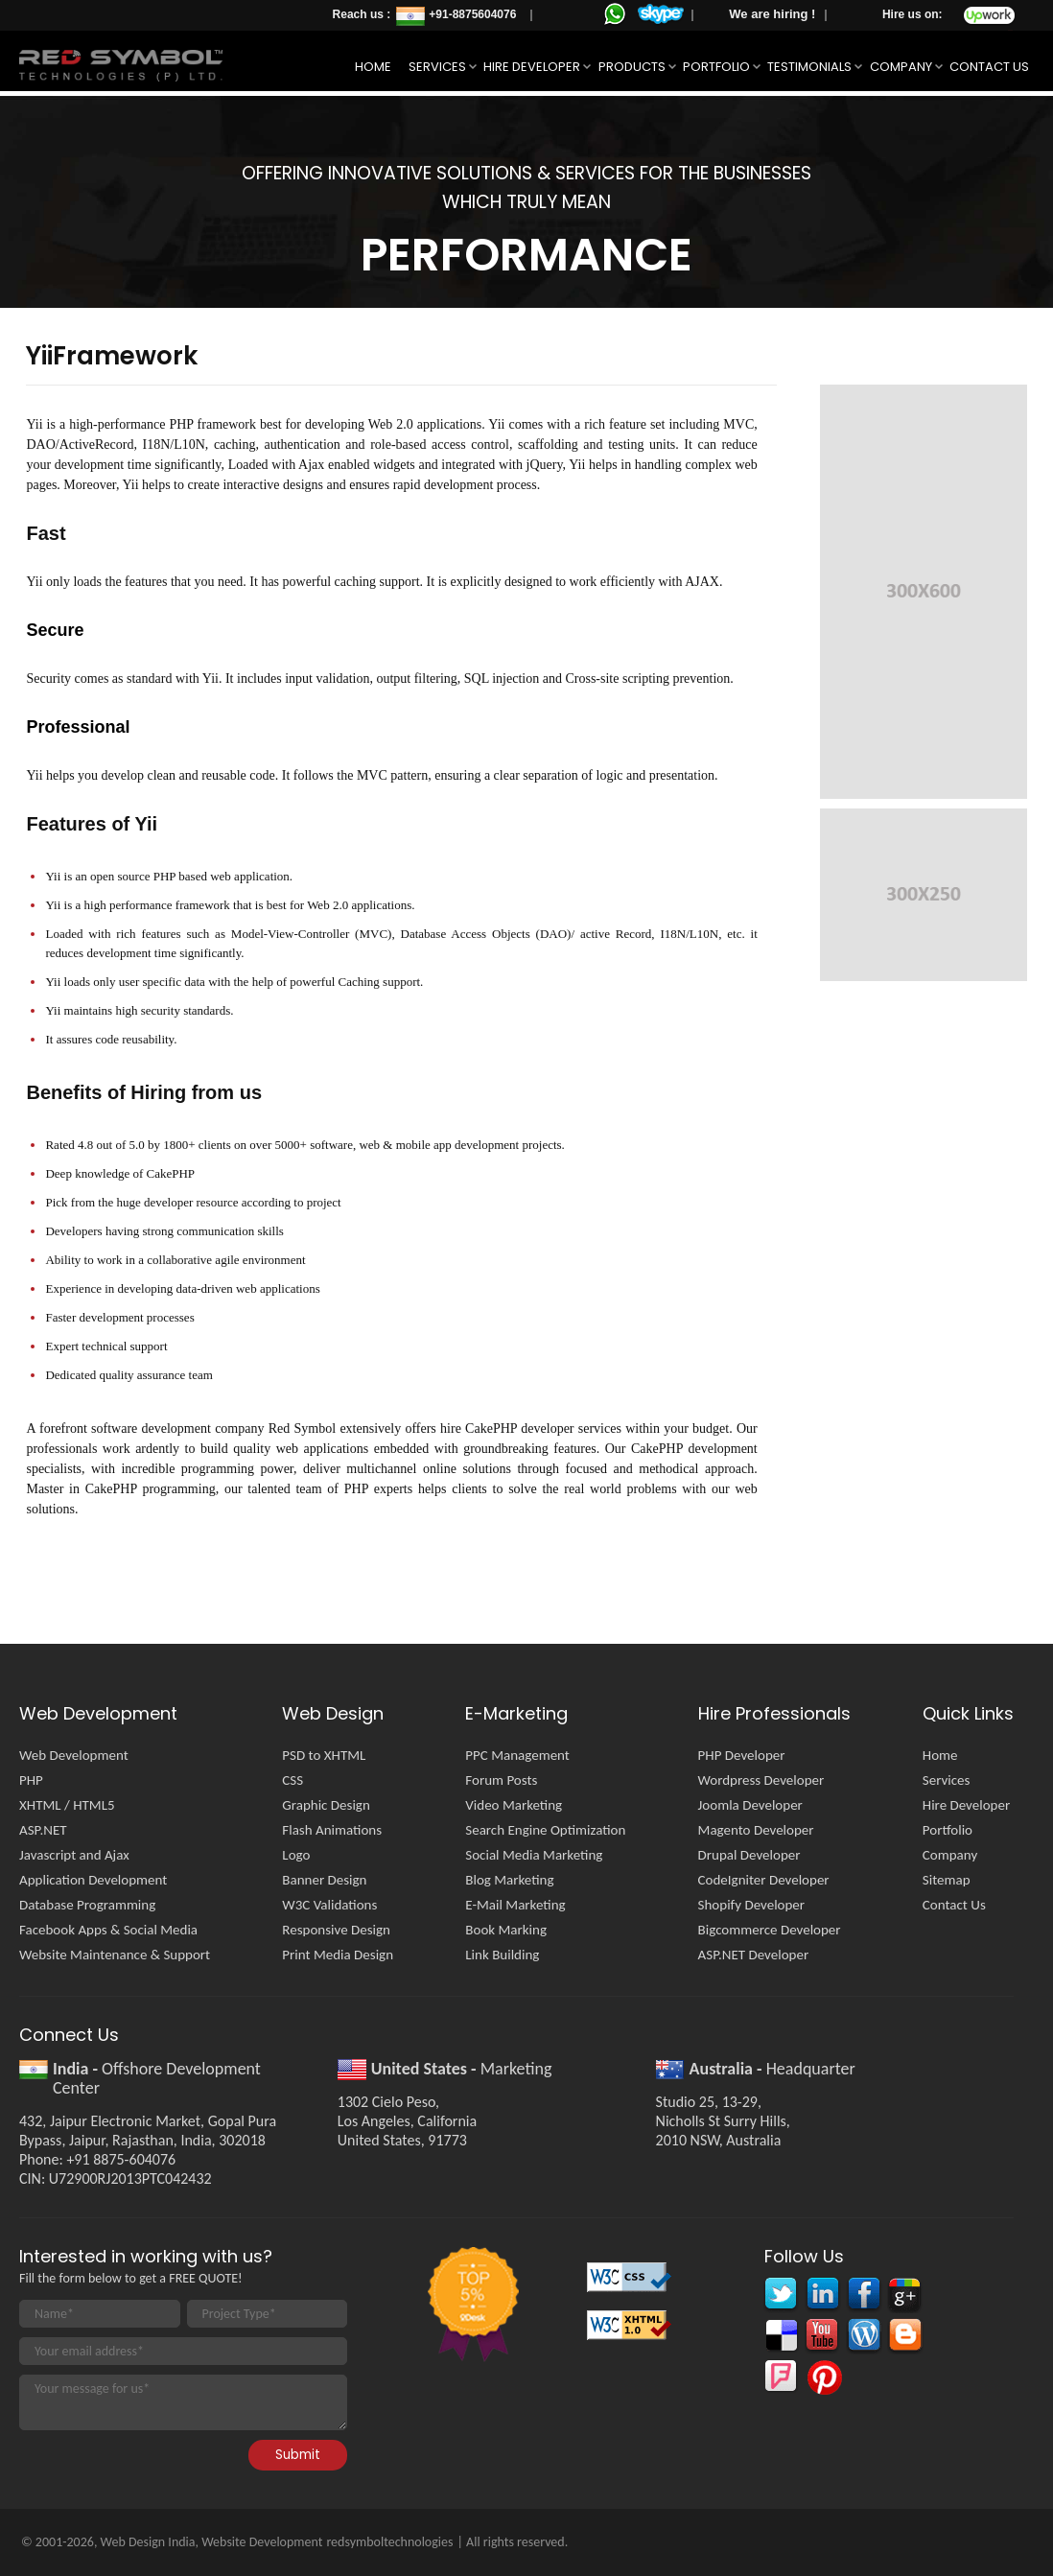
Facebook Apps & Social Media (108, 1929)
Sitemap (947, 1879)
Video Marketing (513, 1805)
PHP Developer (741, 1755)
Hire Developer (531, 67)
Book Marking (506, 1929)
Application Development (93, 1879)
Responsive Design (336, 1929)
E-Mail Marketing (515, 1904)
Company (901, 67)
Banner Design (324, 1879)
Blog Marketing (509, 1879)
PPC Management (517, 1755)
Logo (296, 1854)
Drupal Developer (749, 1854)
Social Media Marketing (533, 1854)
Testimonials (809, 67)
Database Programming (87, 1904)
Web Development (74, 1755)
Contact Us (989, 67)
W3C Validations (329, 1904)
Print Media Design (337, 1954)
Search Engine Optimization (545, 1829)
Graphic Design (325, 1805)
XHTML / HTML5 (67, 1805)
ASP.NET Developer (753, 1954)
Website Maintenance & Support (114, 1954)
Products (632, 67)
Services (437, 67)
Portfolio (716, 67)
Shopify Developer (751, 1904)
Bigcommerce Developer (769, 1929)
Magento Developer (756, 1829)
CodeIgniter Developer (764, 1879)
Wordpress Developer (761, 1780)
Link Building (502, 1954)
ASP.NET (43, 1829)
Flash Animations (332, 1829)
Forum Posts (501, 1780)
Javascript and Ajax (74, 1854)
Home (373, 67)
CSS (292, 1780)
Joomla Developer (750, 1805)
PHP (31, 1780)
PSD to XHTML (323, 1755)
